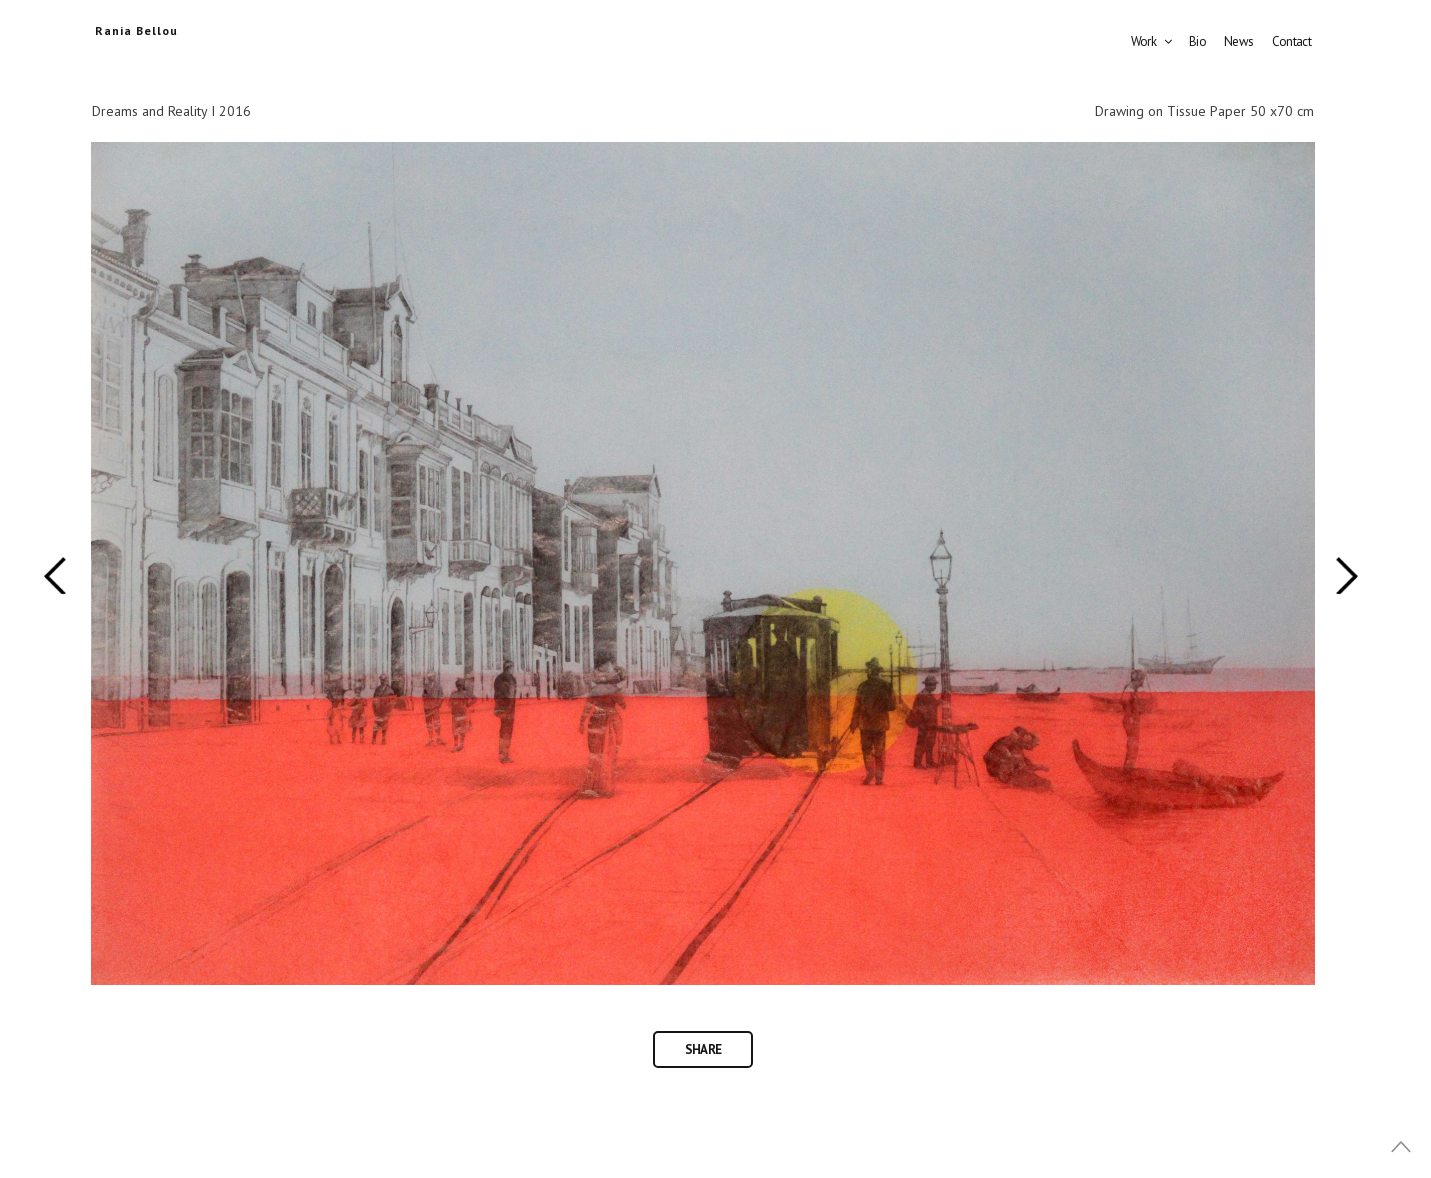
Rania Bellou (136, 30)
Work (1143, 41)
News (1238, 41)
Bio (1197, 41)
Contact (1291, 41)
